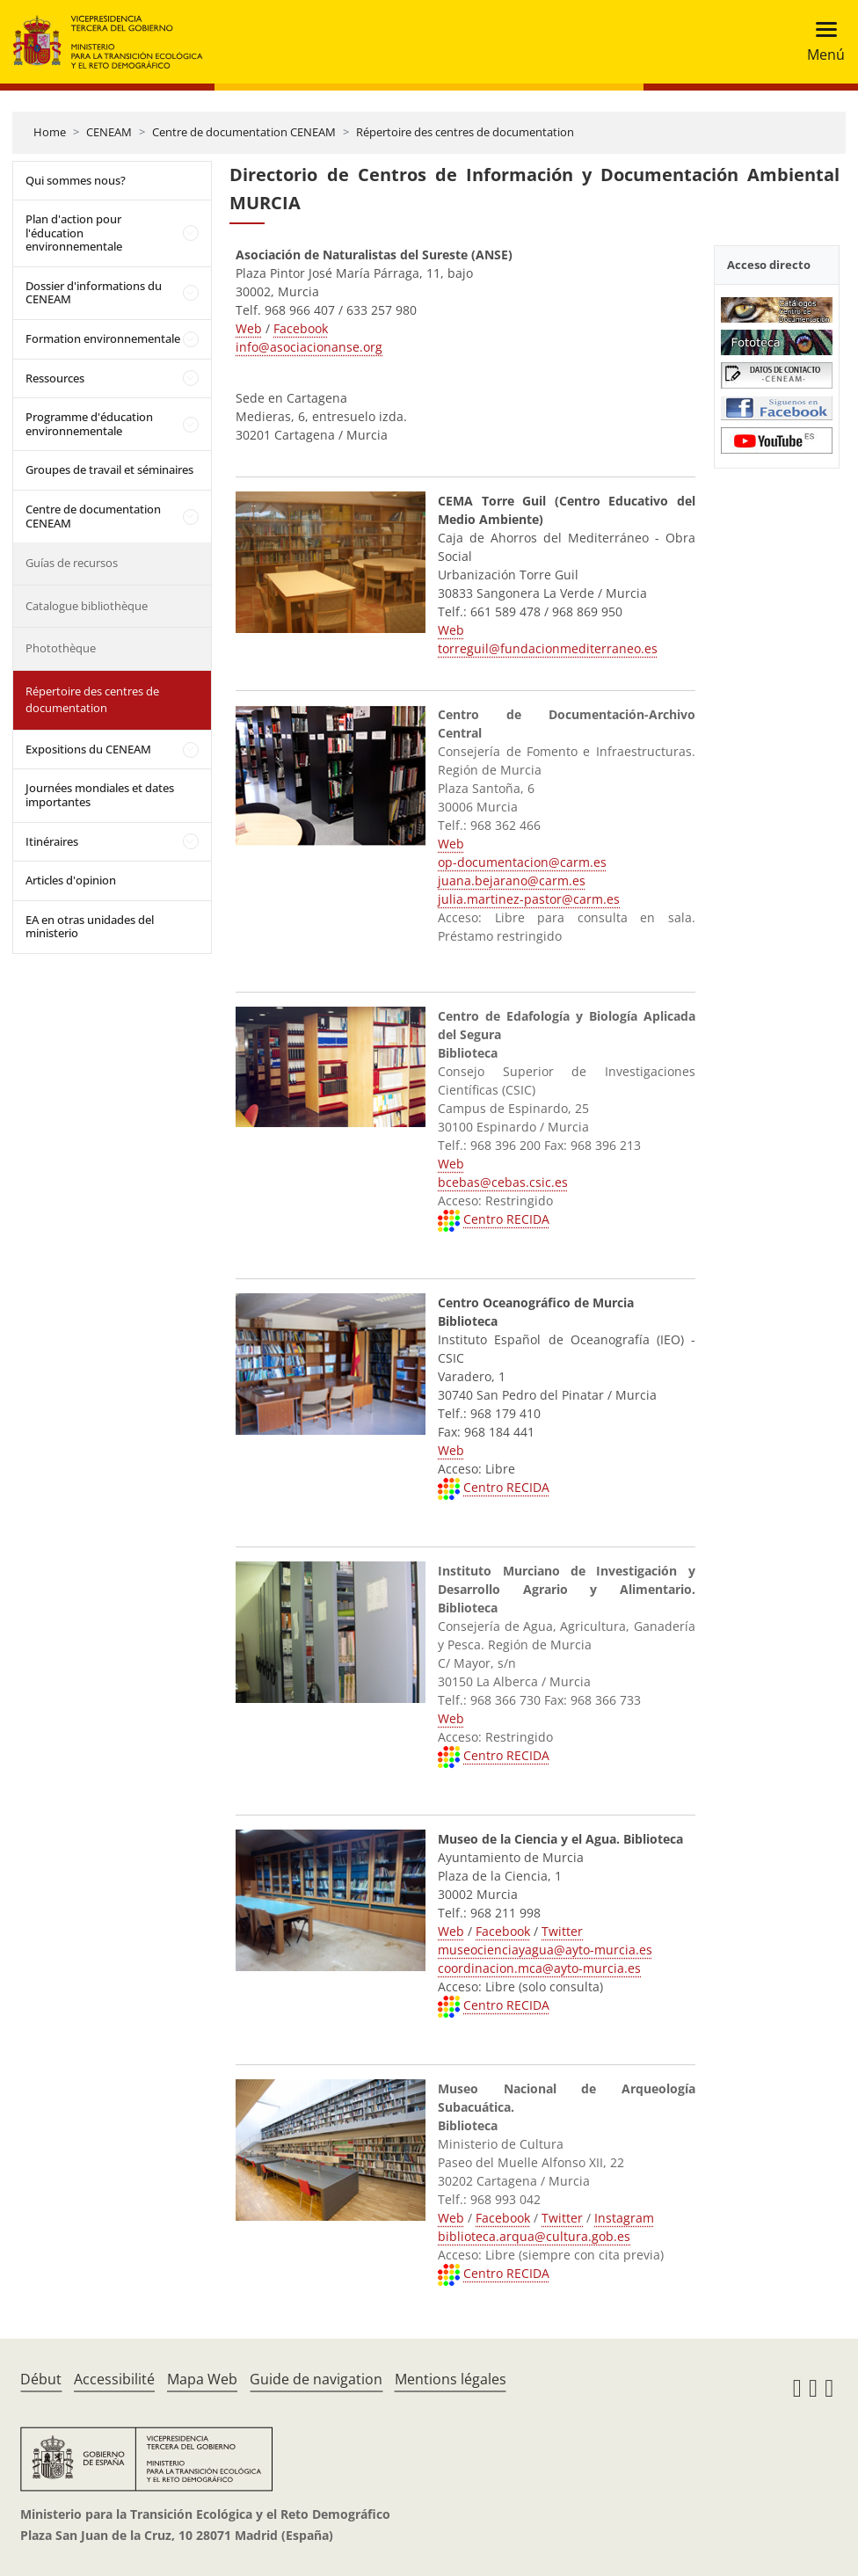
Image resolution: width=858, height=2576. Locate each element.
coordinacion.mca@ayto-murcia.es (539, 1968)
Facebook (300, 328)
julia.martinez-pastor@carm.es (529, 899)
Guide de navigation (316, 2379)
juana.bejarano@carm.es (511, 880)
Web (249, 328)
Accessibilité (114, 2379)
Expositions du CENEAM (88, 749)
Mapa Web (202, 2379)
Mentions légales (450, 2379)
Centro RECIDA (506, 1219)
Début (41, 2379)
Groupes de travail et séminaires (109, 469)
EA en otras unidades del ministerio (89, 927)
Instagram (624, 2217)
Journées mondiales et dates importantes (99, 795)
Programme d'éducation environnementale (89, 424)
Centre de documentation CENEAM (244, 132)
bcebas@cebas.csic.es (503, 1182)
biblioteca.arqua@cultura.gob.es (534, 2236)
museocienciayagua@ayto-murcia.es (545, 1949)
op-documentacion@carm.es (522, 862)
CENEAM (109, 132)
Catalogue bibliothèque (86, 606)
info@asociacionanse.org (309, 346)
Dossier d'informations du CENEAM (93, 293)
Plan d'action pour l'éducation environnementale (73, 232)
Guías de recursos (71, 563)
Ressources (54, 378)
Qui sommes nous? (75, 180)
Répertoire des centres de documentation (465, 132)
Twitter (562, 1931)
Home (49, 132)
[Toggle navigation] (821, 41)
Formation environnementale (102, 338)
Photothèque (60, 648)
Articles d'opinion (70, 880)
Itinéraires (51, 841)
